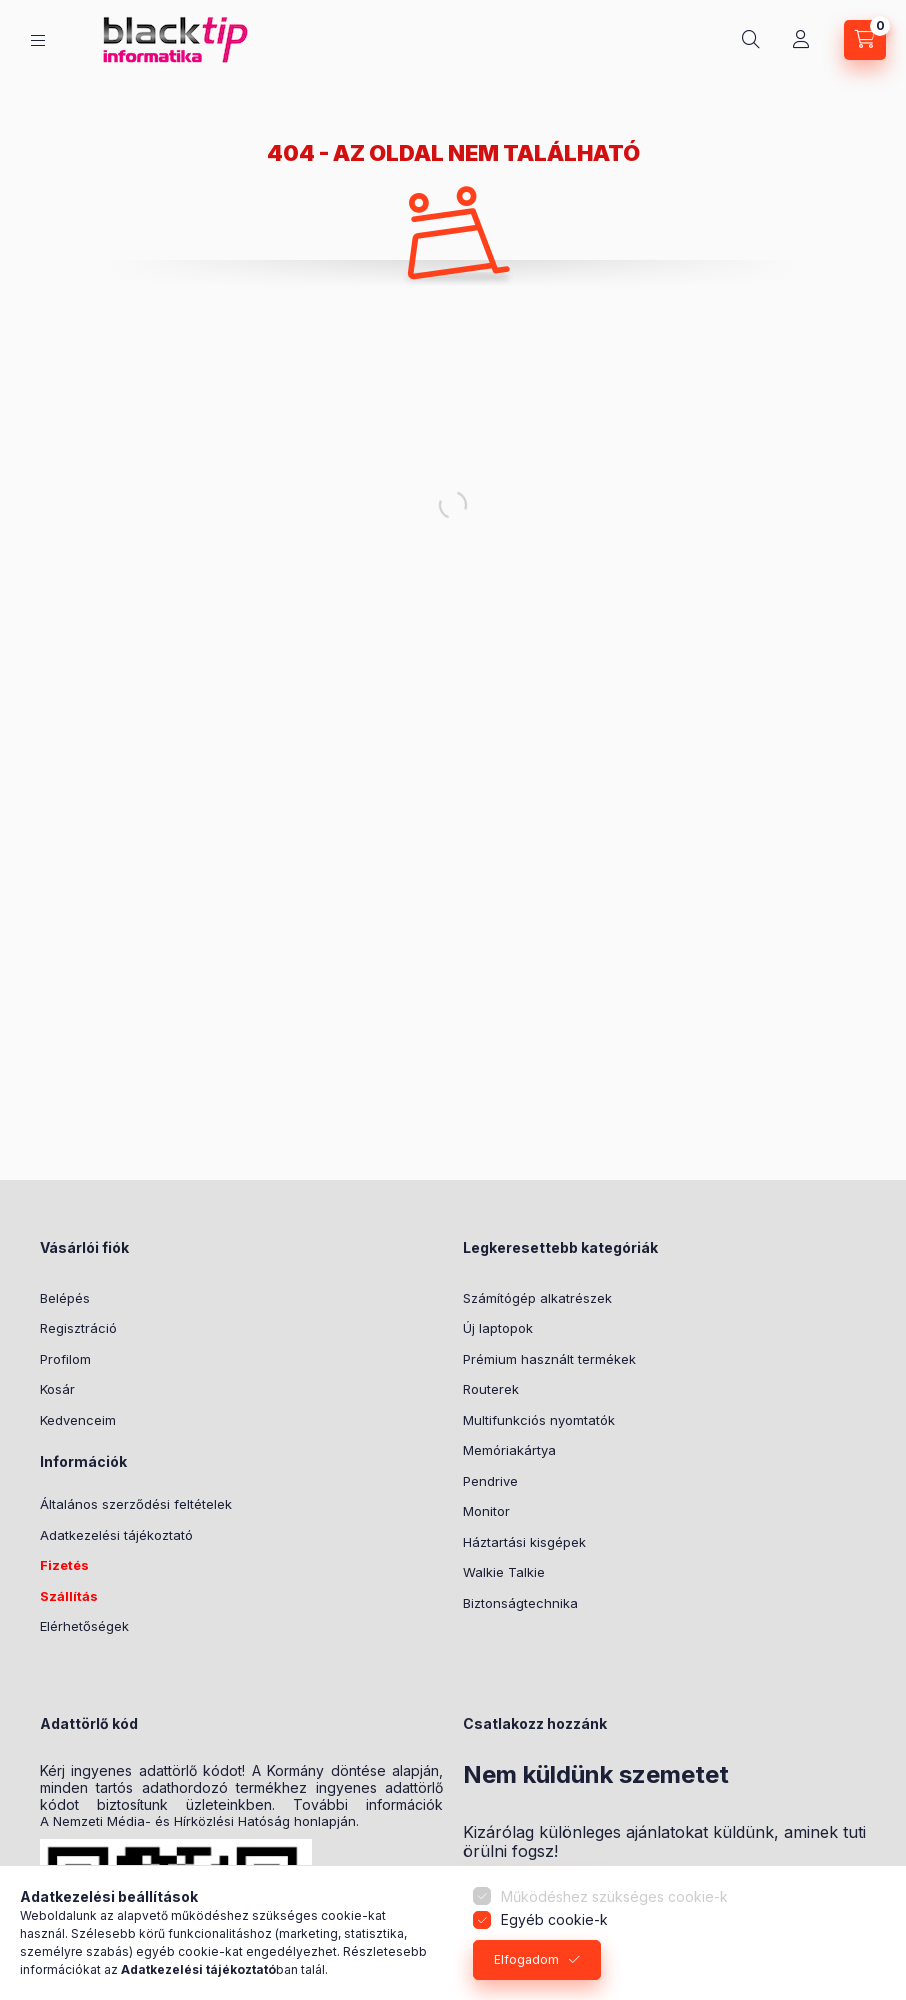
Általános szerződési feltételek (136, 1504)
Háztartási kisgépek (524, 1542)
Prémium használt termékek (549, 1359)
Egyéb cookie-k (554, 1919)
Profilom (65, 1359)
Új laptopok (498, 1328)
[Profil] (801, 40)
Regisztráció (78, 1328)
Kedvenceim (78, 1420)
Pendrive (490, 1481)
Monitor (486, 1511)
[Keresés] (751, 40)
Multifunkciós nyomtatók (539, 1420)
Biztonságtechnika (520, 1603)
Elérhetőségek (84, 1626)
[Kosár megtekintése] (865, 40)
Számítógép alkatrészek (537, 1298)
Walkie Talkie (504, 1572)
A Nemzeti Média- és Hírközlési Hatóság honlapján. (199, 1821)
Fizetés (64, 1565)
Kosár (57, 1389)
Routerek (491, 1389)
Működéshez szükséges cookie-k (614, 1896)
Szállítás (69, 1596)
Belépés (65, 1298)
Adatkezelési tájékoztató (116, 1535)
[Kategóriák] (38, 40)
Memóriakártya (509, 1450)
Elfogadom (526, 1959)
